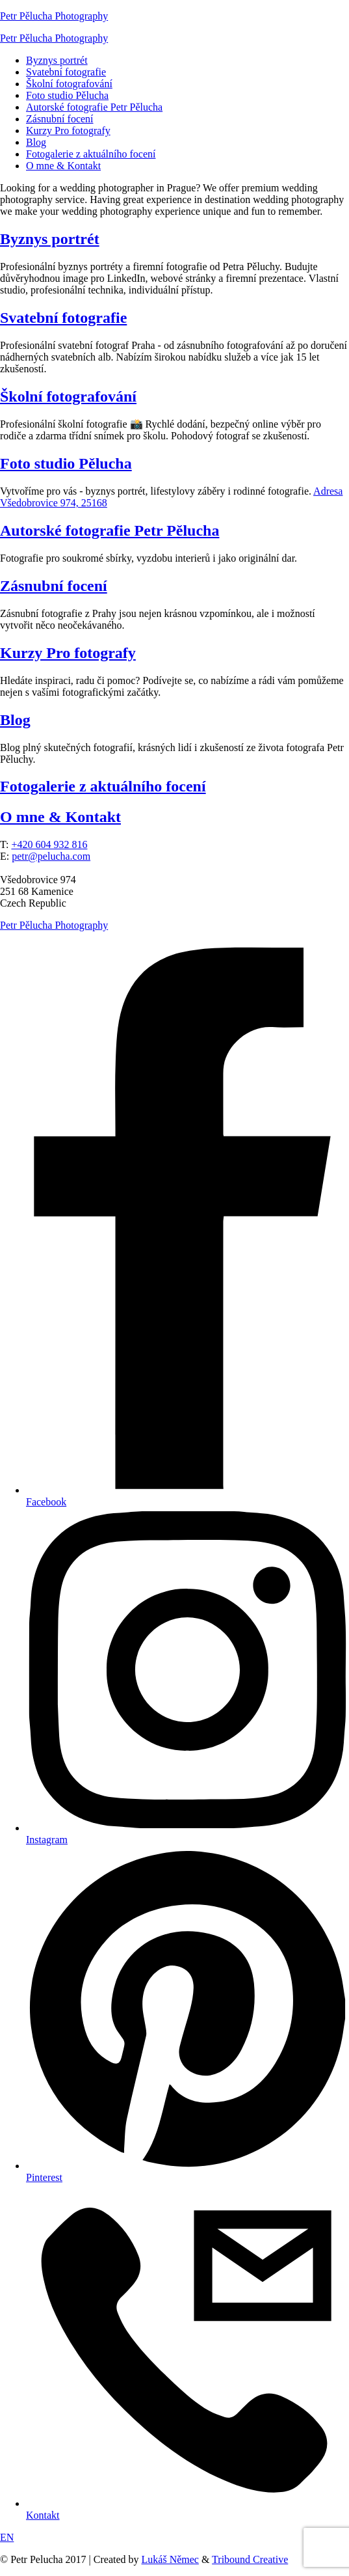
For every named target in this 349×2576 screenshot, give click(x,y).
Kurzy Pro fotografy (68, 130)
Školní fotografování (69, 83)
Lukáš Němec (170, 2559)
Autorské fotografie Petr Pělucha (94, 107)
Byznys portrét (57, 60)
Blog (36, 142)
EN (7, 2537)
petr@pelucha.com (51, 856)
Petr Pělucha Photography (54, 15)
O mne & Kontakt (63, 165)
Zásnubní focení (60, 118)
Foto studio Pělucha (67, 95)
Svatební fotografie (66, 71)
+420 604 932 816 (49, 844)
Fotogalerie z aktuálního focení (90, 153)
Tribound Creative (250, 2559)
